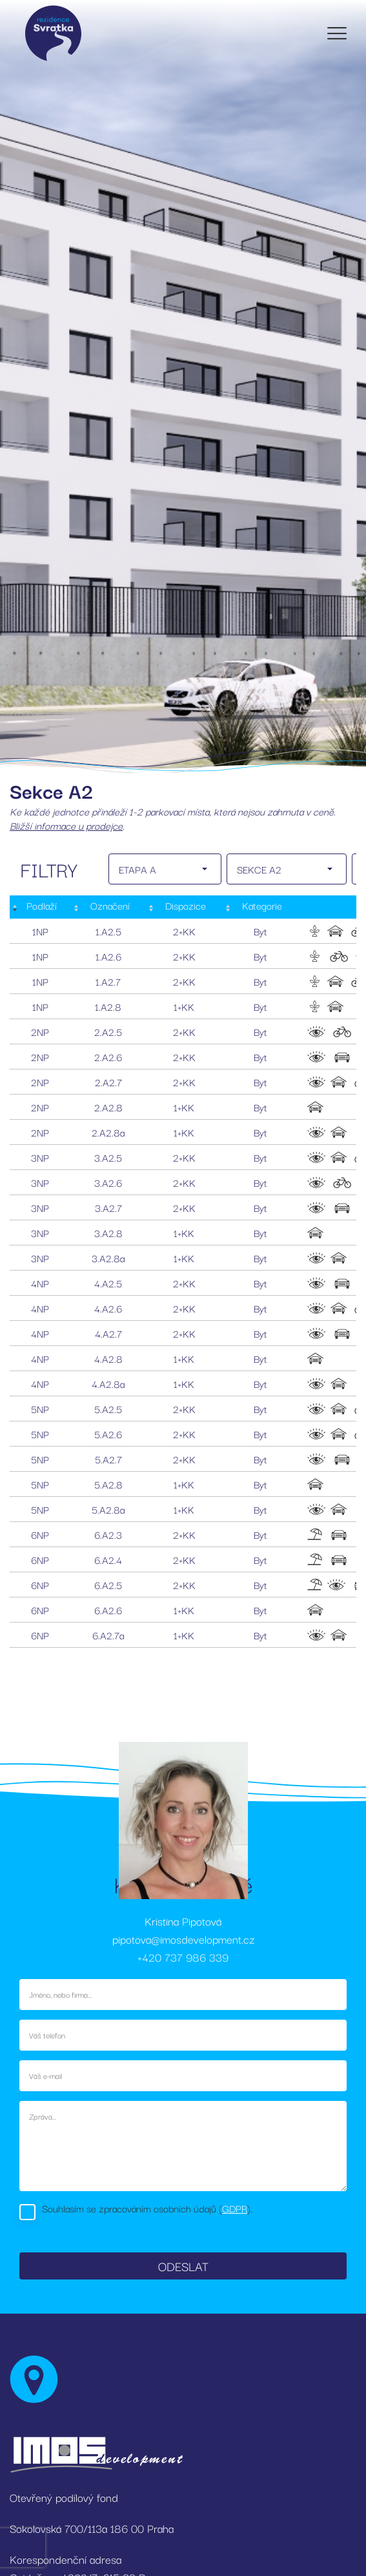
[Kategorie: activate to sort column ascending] (260, 907)
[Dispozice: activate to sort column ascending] (184, 907)
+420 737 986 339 (183, 1957)
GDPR (234, 2208)
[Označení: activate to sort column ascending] (108, 907)
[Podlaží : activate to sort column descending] (40, 907)
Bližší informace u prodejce (66, 825)
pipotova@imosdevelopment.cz (183, 1938)
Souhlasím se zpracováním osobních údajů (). (147, 2208)
